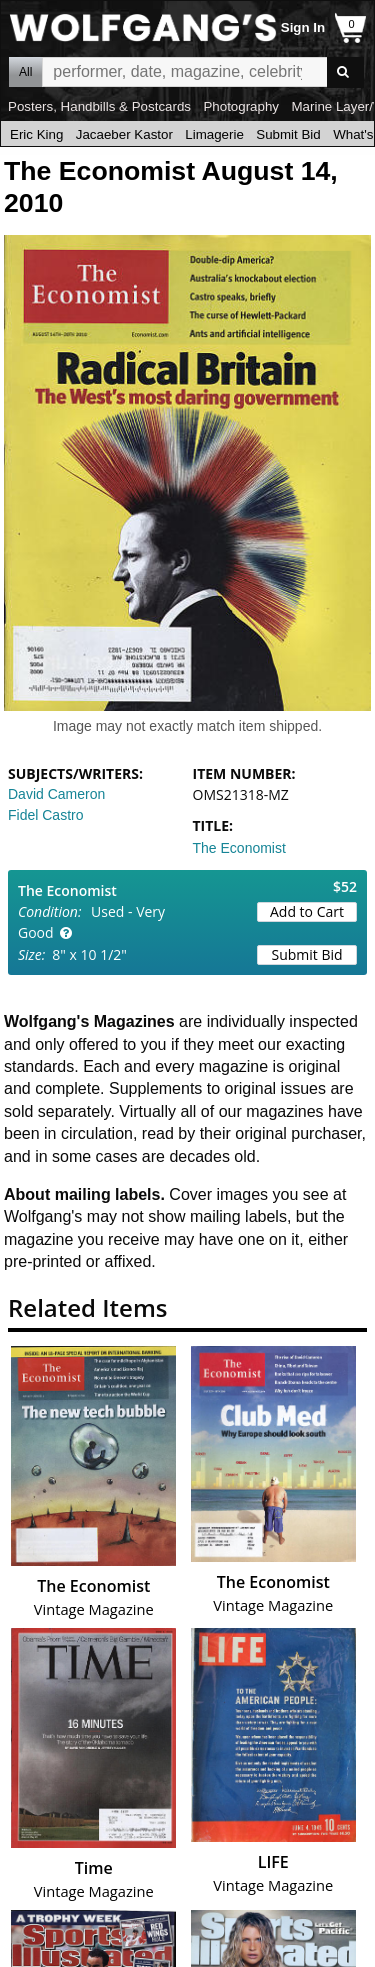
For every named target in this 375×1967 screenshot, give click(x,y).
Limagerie (214, 134)
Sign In (303, 27)
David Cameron (56, 794)
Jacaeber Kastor (124, 134)
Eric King (36, 134)
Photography (241, 106)
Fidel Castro (45, 815)
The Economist (239, 848)
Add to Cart (307, 911)
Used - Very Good (91, 922)
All (25, 72)
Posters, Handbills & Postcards (99, 106)
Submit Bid (288, 134)
